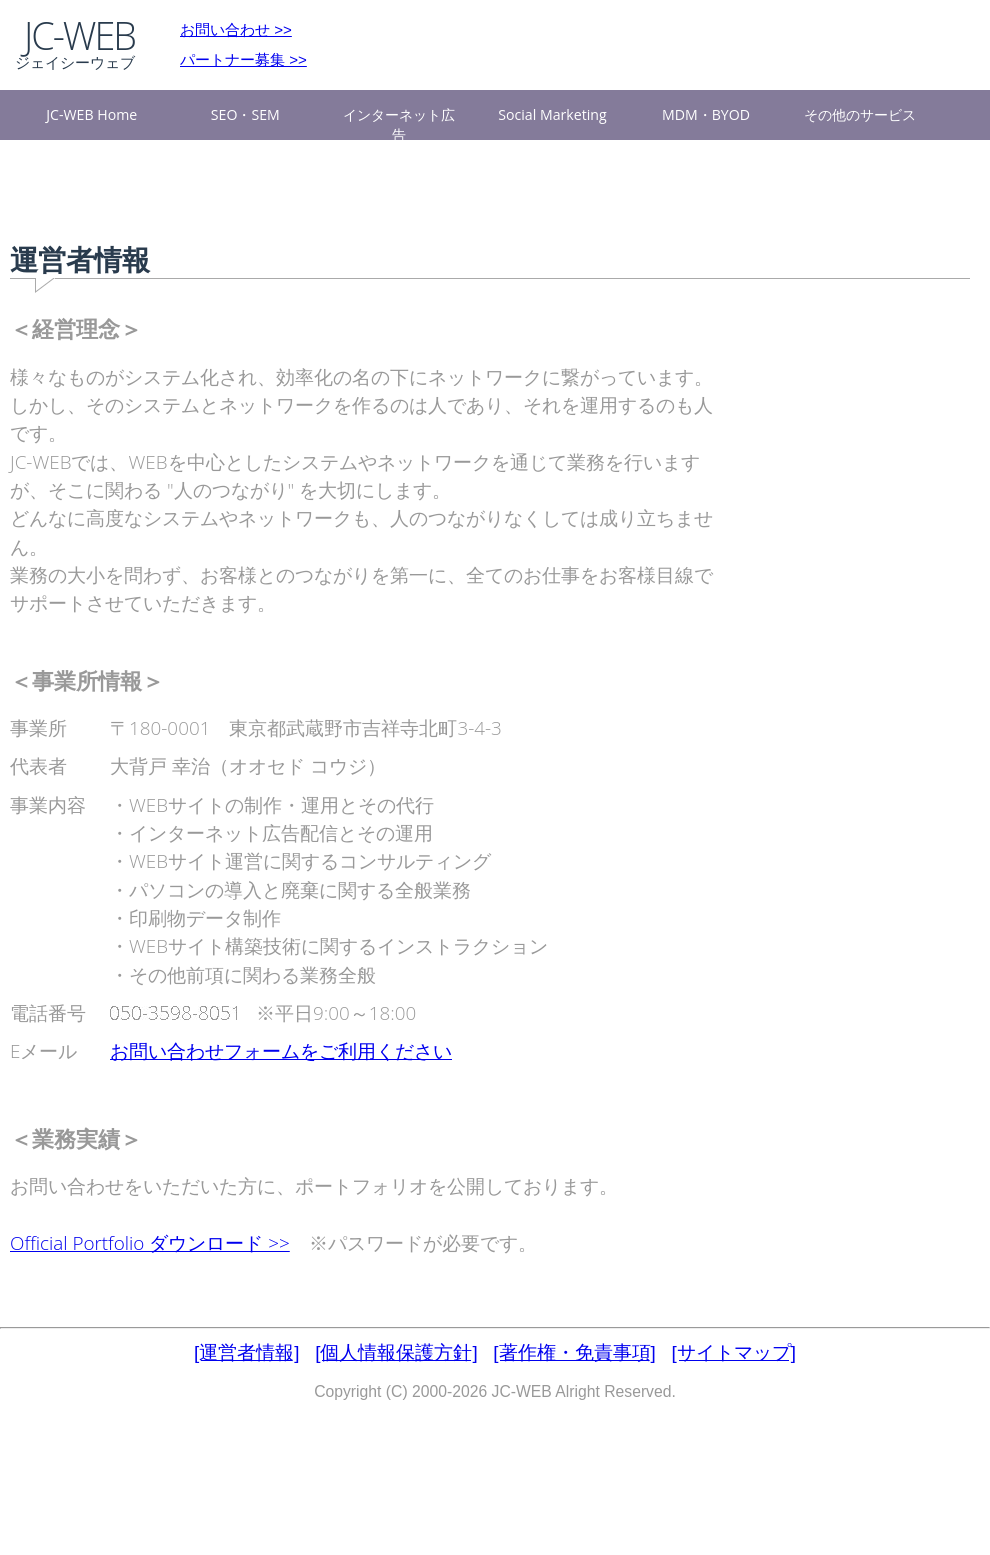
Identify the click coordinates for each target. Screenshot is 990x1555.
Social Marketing (552, 114)
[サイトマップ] (734, 1352)
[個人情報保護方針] (396, 1352)
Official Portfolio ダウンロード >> (150, 1243)
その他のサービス (860, 114)
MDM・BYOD (706, 114)
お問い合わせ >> (236, 29)
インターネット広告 (399, 122)
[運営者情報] (246, 1352)
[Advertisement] (830, 625)
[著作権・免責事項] (574, 1352)
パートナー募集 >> (243, 59)
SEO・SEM (245, 114)
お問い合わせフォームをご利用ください (281, 1051)
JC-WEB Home (91, 114)
